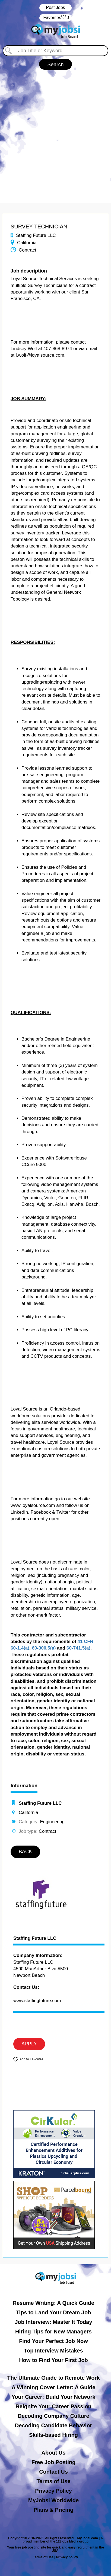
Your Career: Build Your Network (54, 2397)
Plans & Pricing (54, 2510)
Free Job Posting (53, 2462)
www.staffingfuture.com (37, 2000)
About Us (54, 2453)
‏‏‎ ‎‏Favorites (55, 18)
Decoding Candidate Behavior (53, 2425)
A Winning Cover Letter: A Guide (54, 2387)
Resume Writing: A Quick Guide (53, 2303)
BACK (25, 1851)
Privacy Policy (53, 2491)
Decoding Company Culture (53, 2416)
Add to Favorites (31, 2059)
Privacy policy (67, 2557)
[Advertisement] (55, 133)
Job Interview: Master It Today (53, 2322)
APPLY (29, 2043)
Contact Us (53, 2472)
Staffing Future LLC (34, 1938)
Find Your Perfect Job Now (53, 2341)
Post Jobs (55, 7)
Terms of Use (53, 2481)
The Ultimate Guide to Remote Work (53, 2378)
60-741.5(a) (78, 1648)
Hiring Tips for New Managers (53, 2332)
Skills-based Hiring (53, 2435)
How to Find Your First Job (53, 2360)
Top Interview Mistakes (53, 2351)
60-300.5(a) (44, 1648)
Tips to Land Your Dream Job (53, 2312)
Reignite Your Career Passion (53, 2406)
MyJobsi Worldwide (53, 2500)
